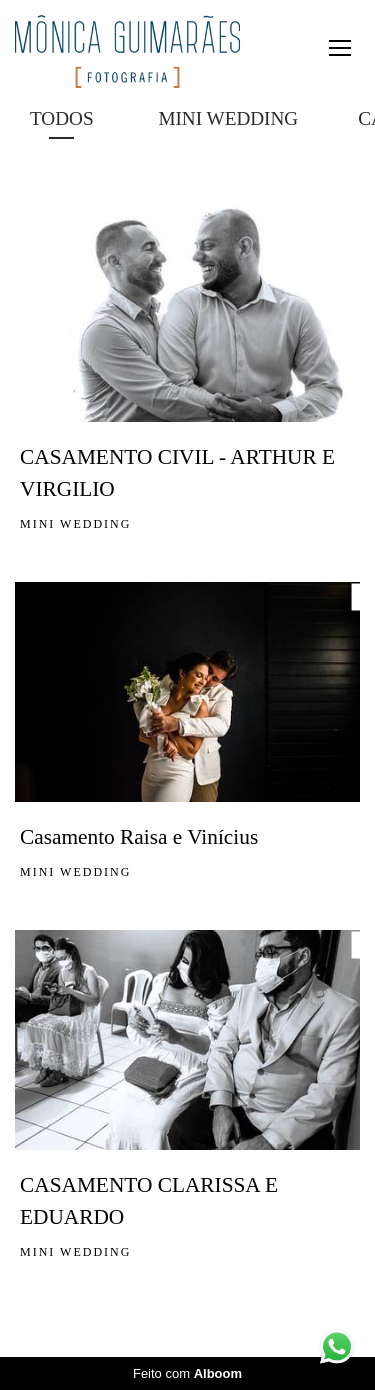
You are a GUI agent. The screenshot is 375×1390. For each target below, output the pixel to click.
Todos (62, 118)
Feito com (187, 1373)
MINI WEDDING (228, 118)
